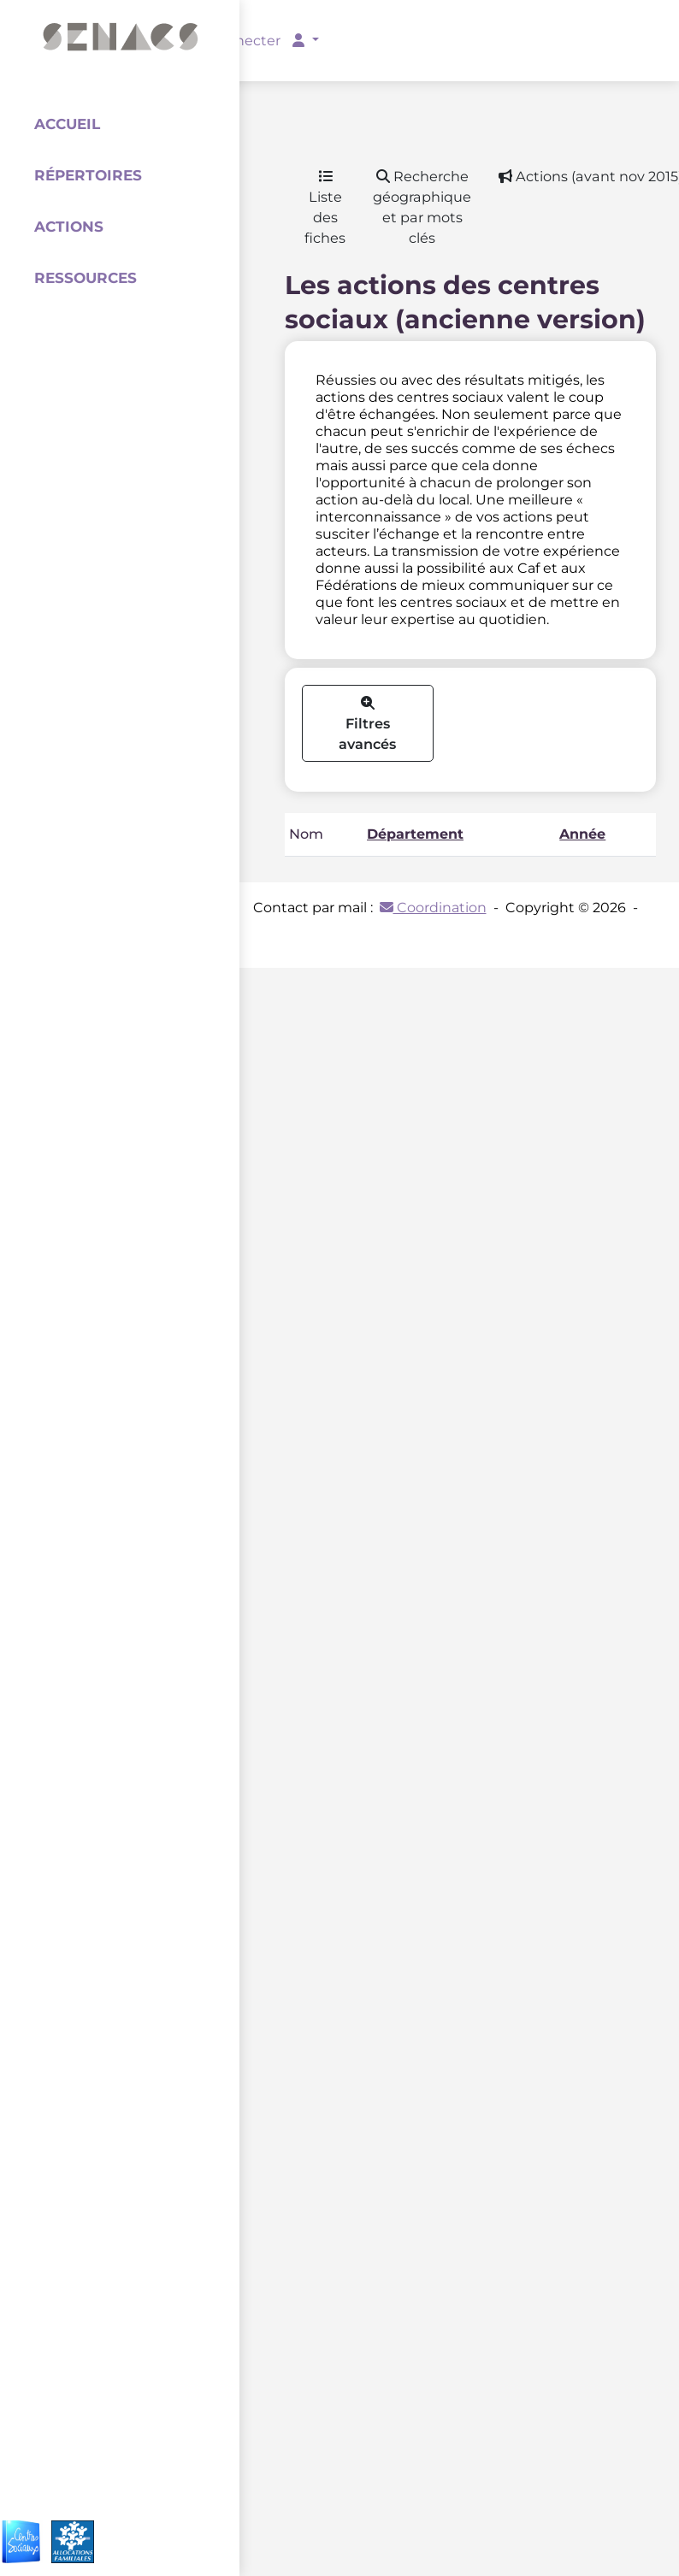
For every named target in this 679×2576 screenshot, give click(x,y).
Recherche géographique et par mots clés (422, 207)
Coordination (433, 907)
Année (582, 834)
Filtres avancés (367, 724)
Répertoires (88, 175)
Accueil (67, 124)
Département (415, 834)
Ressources (85, 277)
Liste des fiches (324, 208)
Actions (68, 226)
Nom (306, 834)
